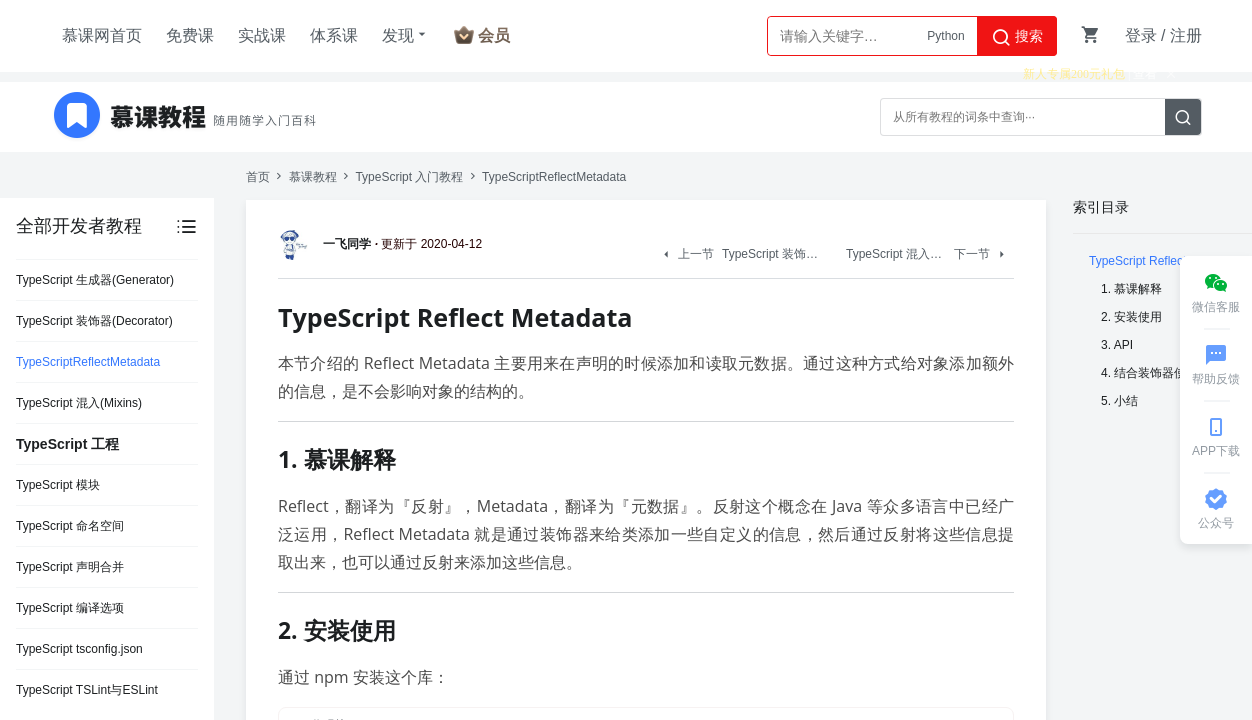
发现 (406, 35)
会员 (494, 35)
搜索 (1017, 37)
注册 (1186, 35)
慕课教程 (313, 177)
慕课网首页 (102, 35)
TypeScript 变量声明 (70, 496)
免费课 (190, 35)
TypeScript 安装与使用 (76, 414)
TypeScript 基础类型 (70, 537)
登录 (1141, 35)
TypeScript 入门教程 (409, 177)
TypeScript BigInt (61, 578)
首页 (258, 177)
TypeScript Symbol (66, 619)
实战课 (262, 35)
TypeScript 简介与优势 (76, 373)
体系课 (334, 35)
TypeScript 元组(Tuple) (77, 660)
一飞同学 (328, 244)
